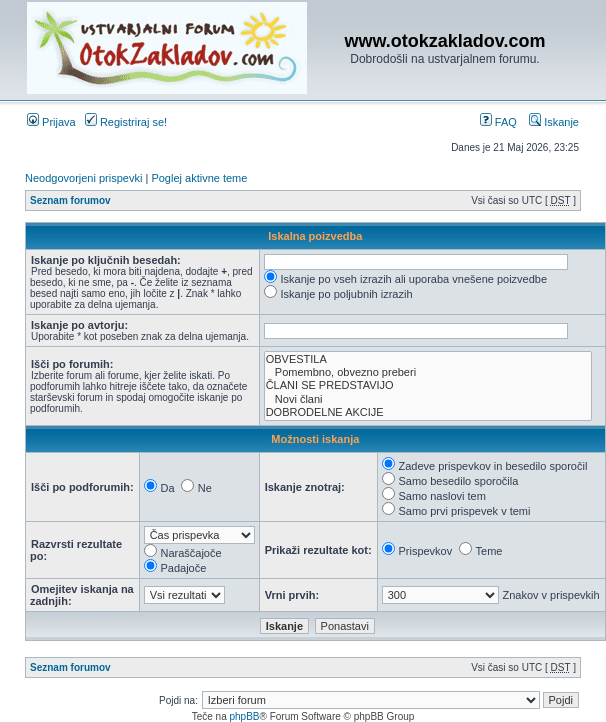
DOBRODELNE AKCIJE (428, 412)
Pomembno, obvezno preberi (428, 372)
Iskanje (554, 122)
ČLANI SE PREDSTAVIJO (428, 385)
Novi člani (428, 399)
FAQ (498, 122)
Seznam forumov (70, 200)
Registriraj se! (126, 122)
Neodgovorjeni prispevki (83, 178)
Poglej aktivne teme (199, 178)
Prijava (51, 122)
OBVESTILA (428, 359)
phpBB (244, 716)
